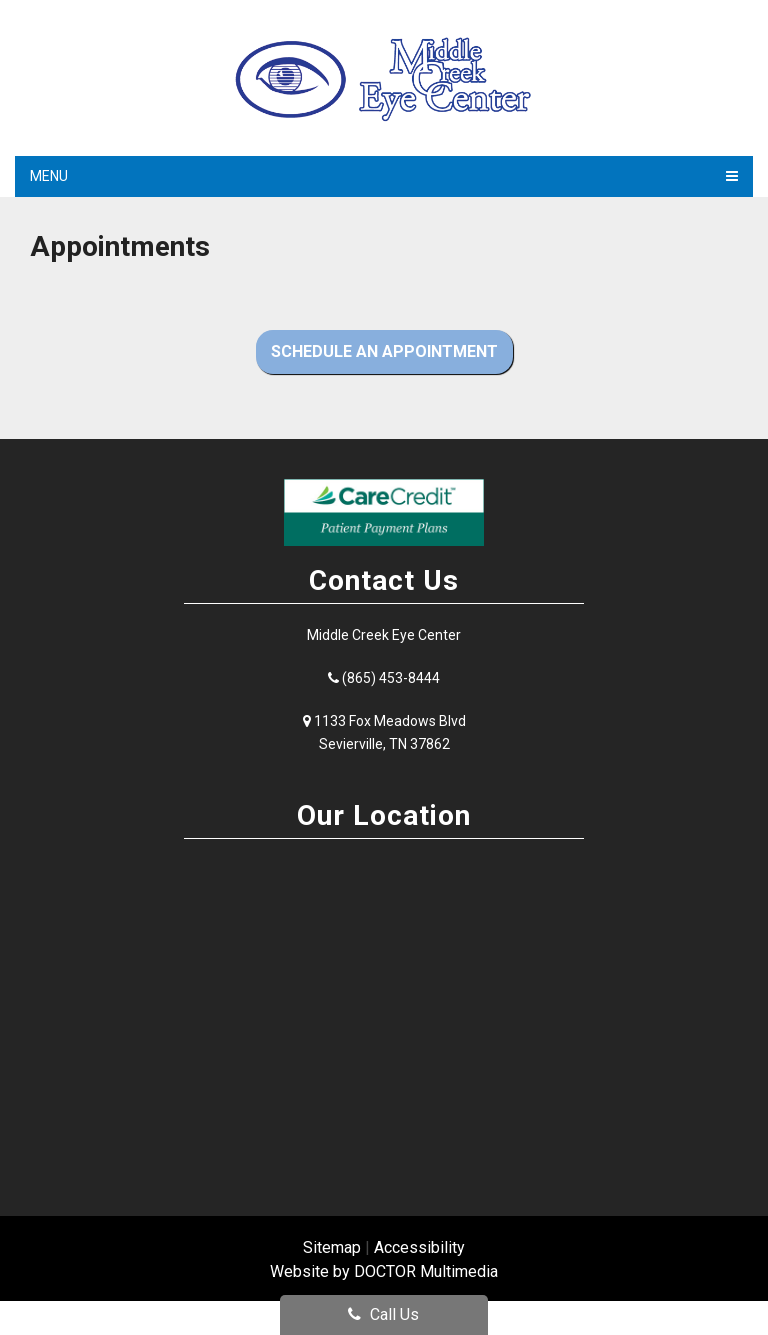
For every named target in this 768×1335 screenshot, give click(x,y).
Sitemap (332, 1247)
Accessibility (419, 1247)
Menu (49, 176)
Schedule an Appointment (384, 351)
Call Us (383, 1314)
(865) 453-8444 (391, 678)
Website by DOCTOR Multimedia (384, 1271)
